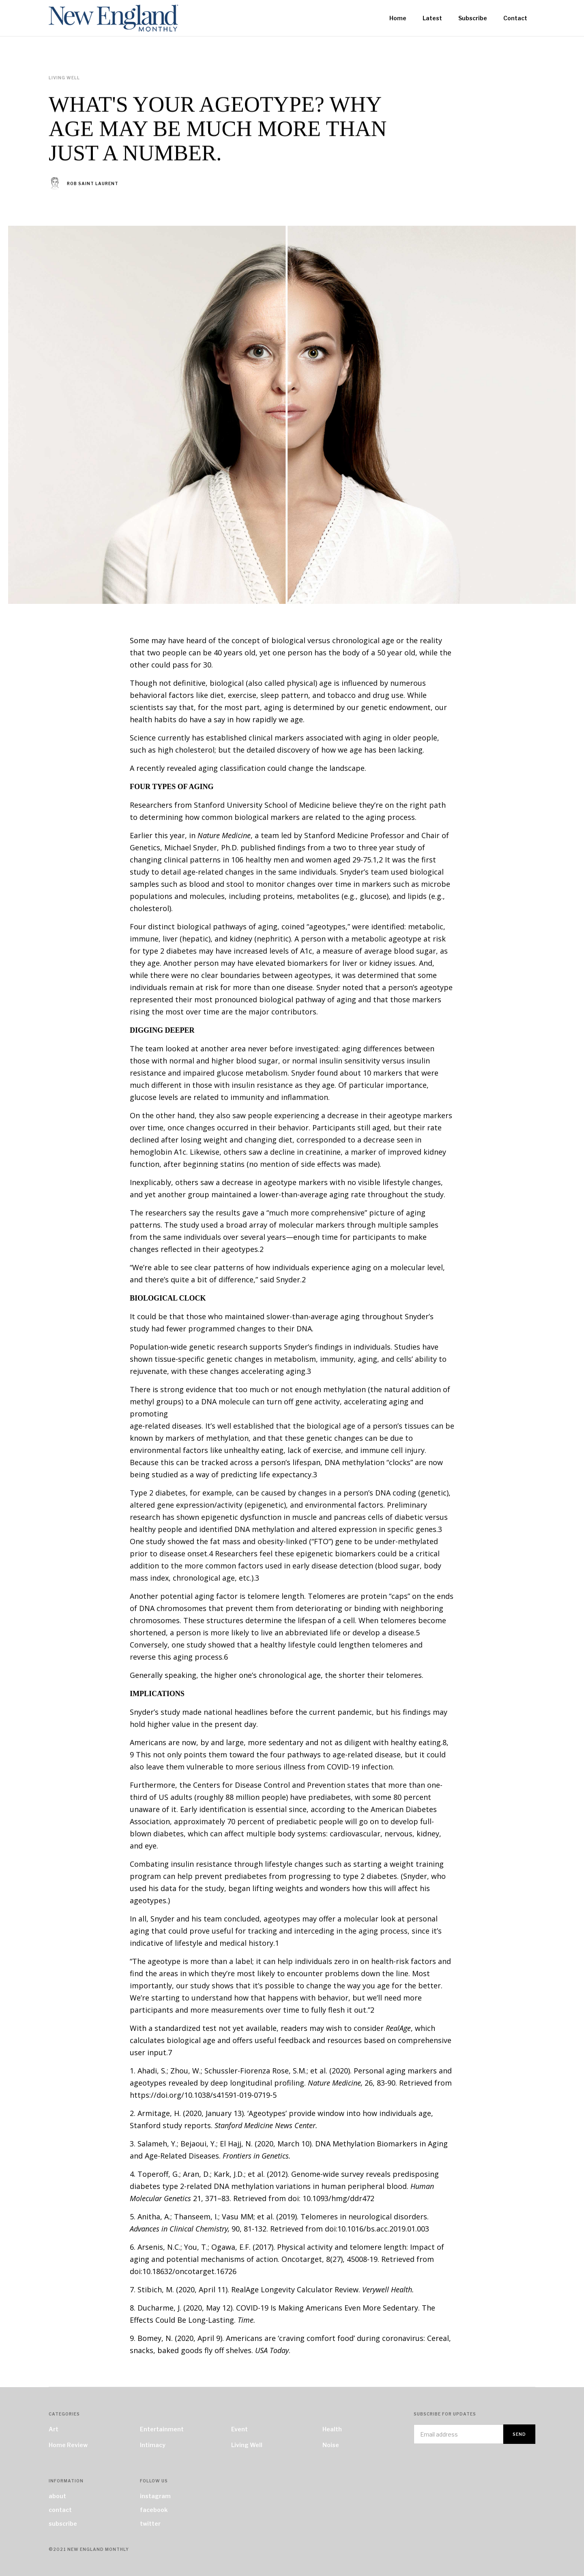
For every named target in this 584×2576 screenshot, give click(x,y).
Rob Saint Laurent (92, 184)
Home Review (68, 2444)
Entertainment (162, 2429)
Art (53, 2429)
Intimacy (152, 2444)
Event (239, 2429)
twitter (150, 2523)
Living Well (246, 2444)
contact (60, 2509)
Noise (330, 2444)
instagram (155, 2496)
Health (332, 2429)
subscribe (63, 2523)
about (57, 2496)
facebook (153, 2509)
